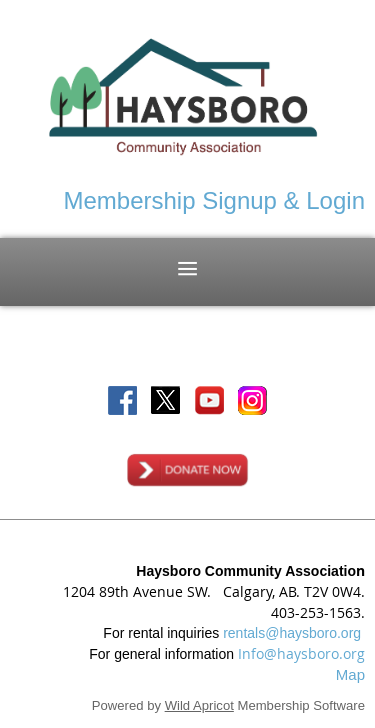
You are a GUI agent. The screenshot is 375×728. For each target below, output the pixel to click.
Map (350, 674)
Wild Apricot (199, 705)
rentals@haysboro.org (292, 633)
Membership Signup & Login (214, 200)
